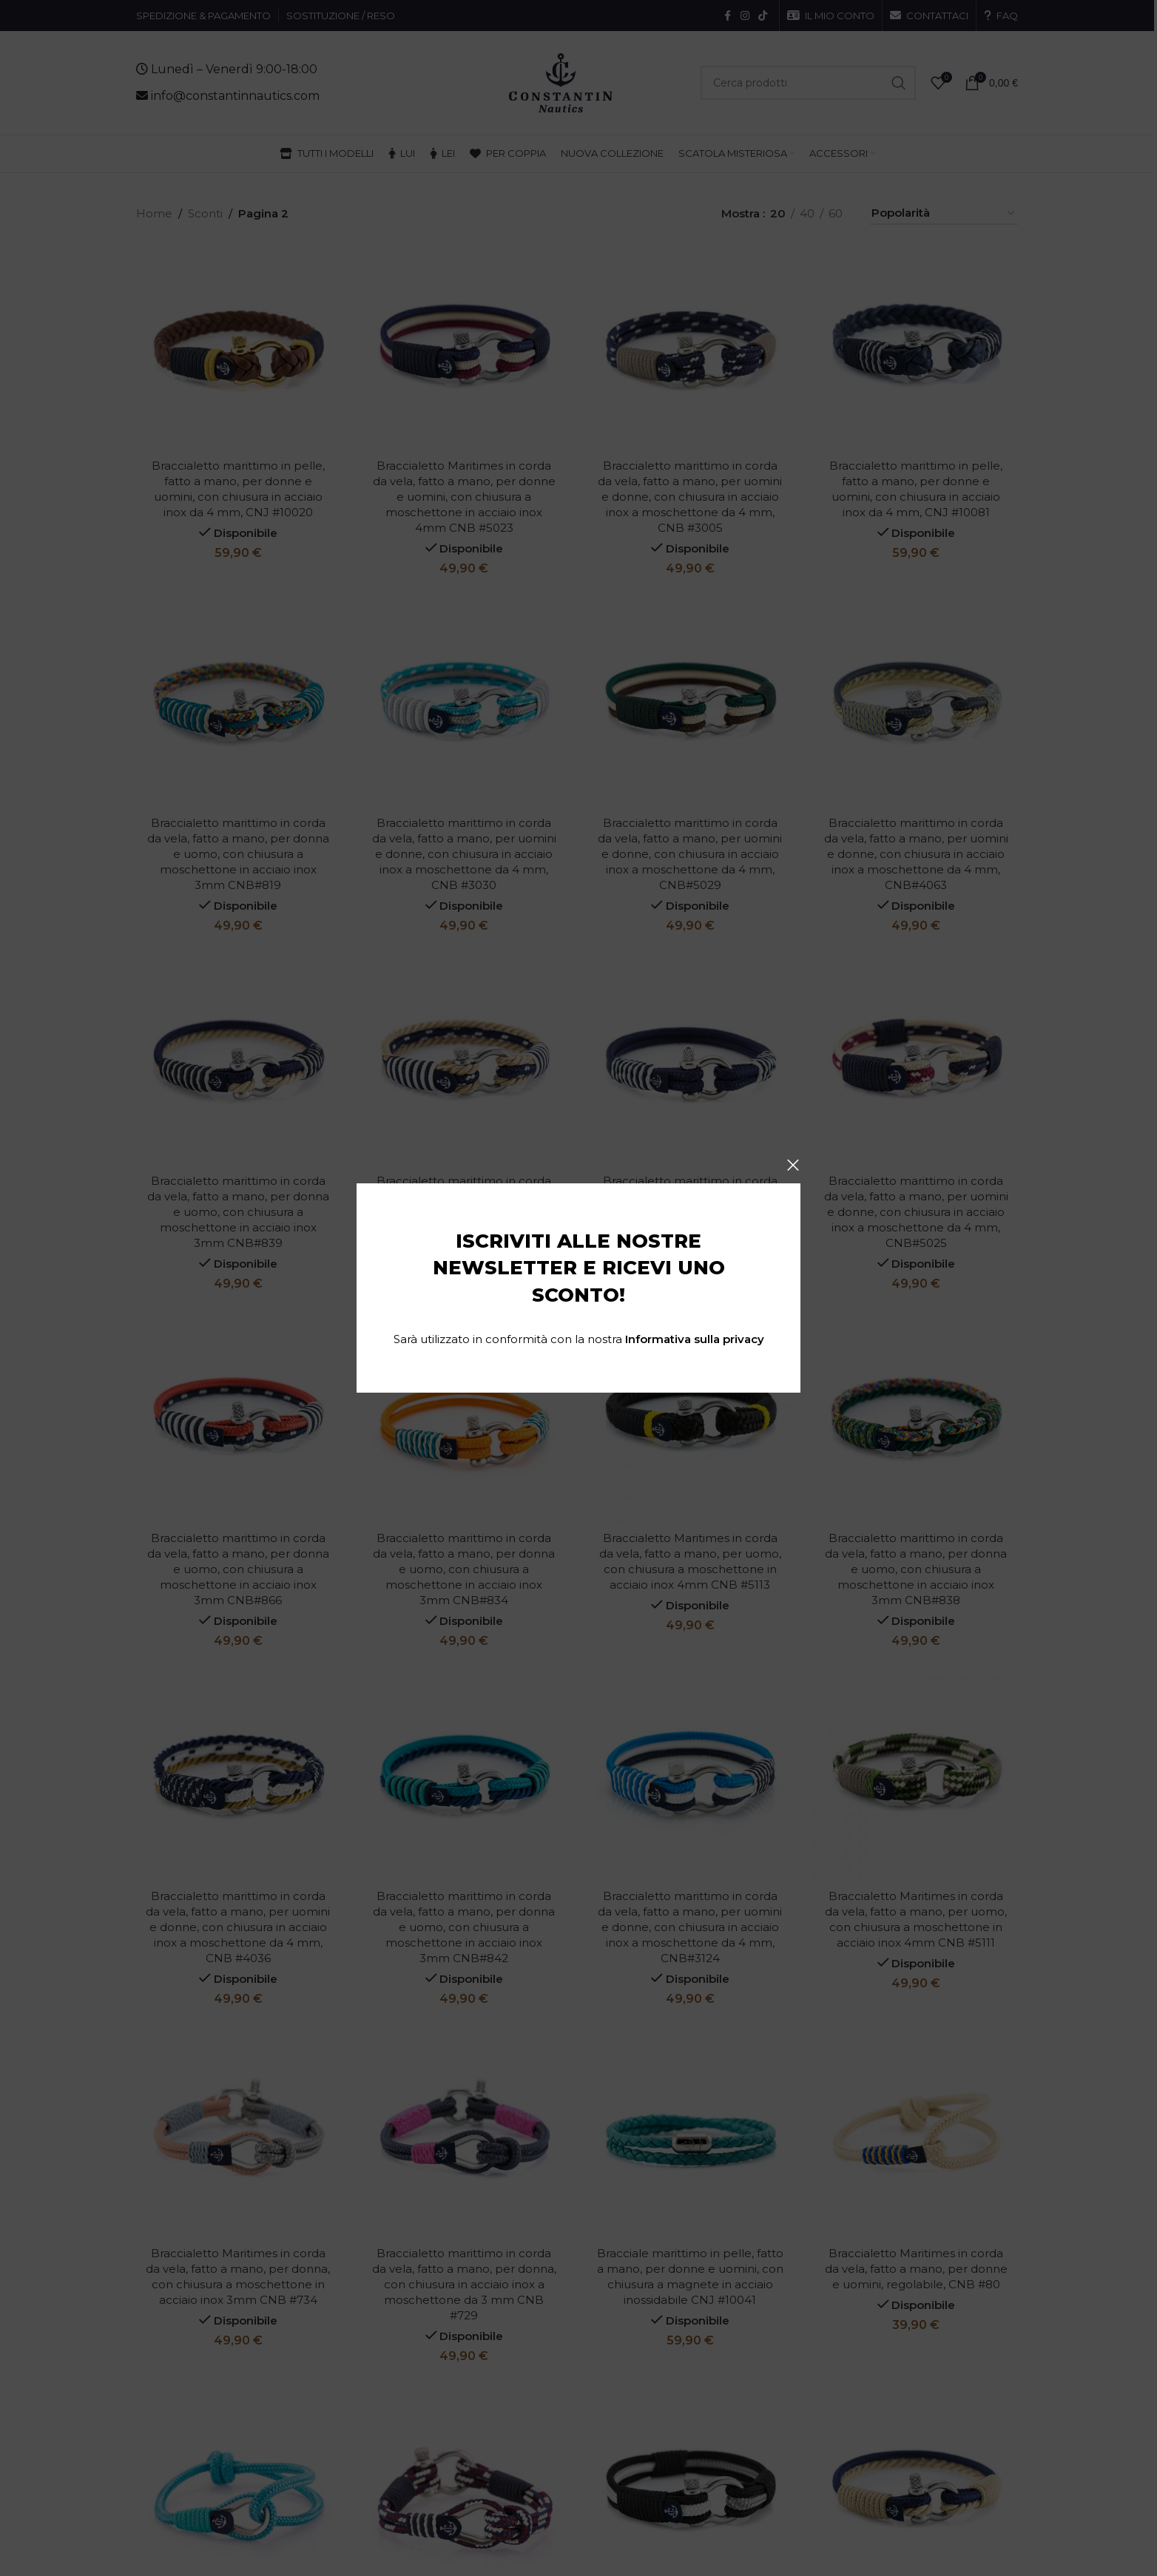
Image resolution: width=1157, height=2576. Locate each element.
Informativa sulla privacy (694, 1339)
